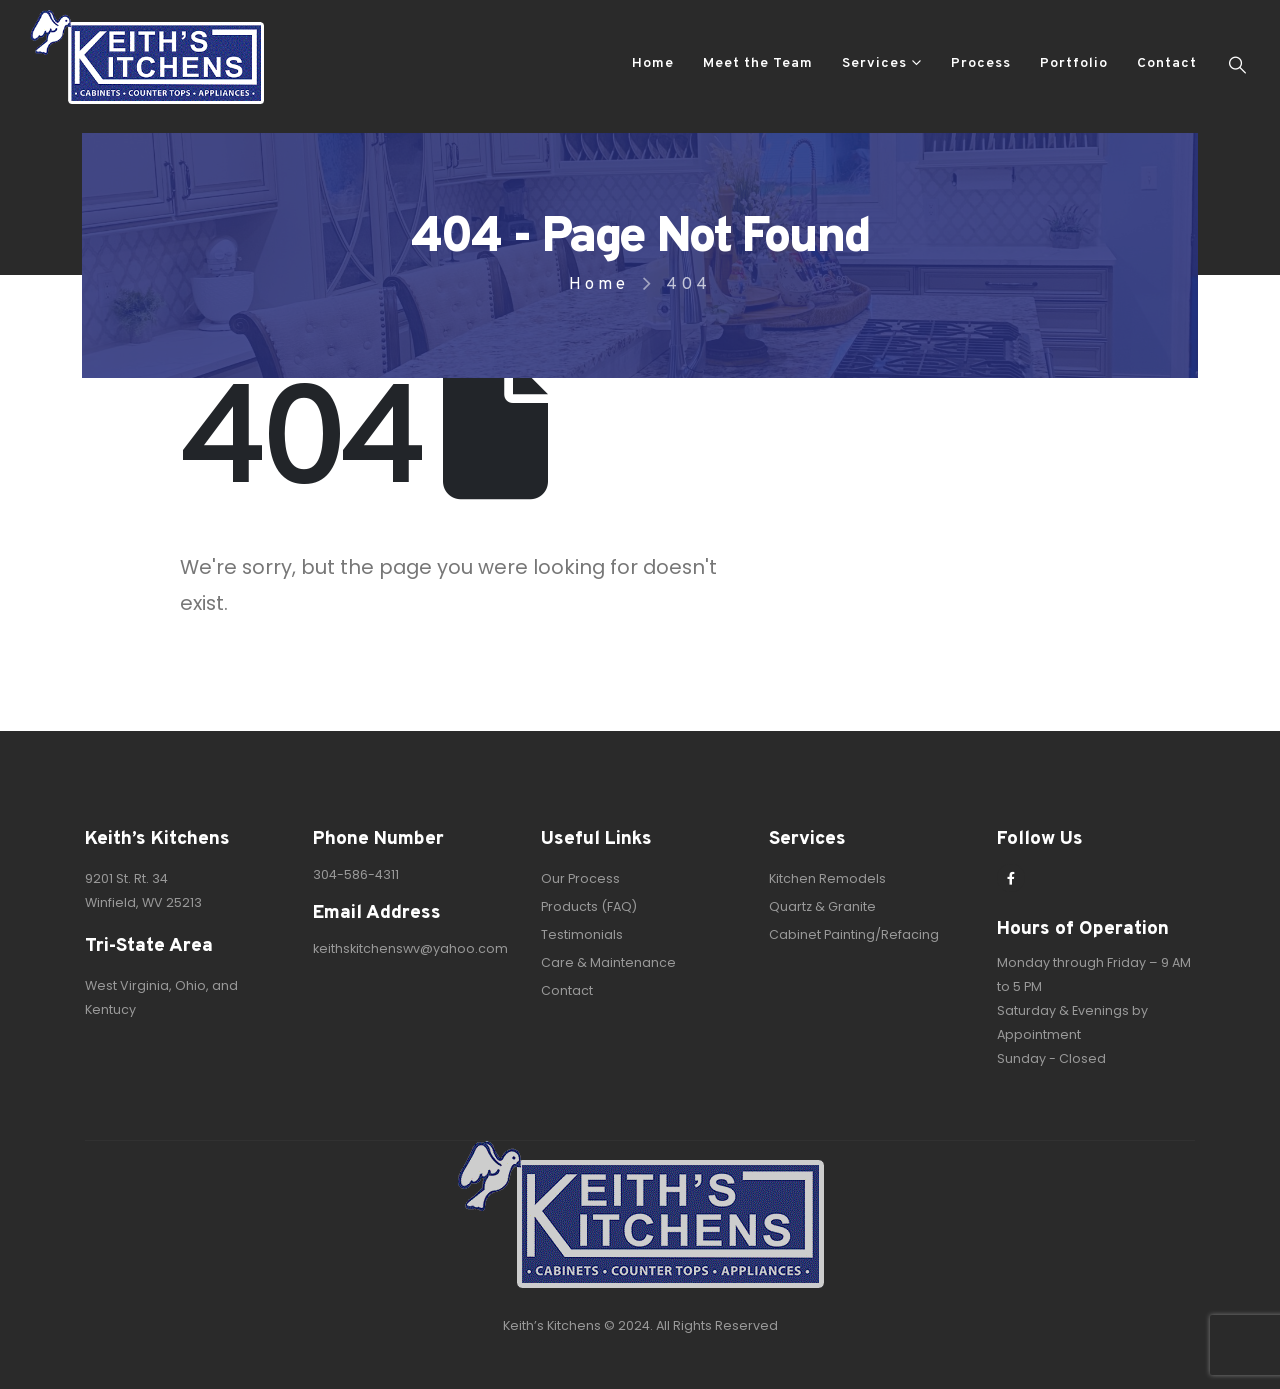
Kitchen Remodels (827, 878)
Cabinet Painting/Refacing (854, 934)
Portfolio (1074, 63)
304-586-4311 (356, 874)
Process (981, 63)
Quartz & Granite (822, 906)
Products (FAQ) (589, 906)
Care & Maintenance (608, 962)
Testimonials (582, 934)
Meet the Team (758, 63)
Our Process (580, 878)
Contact (1167, 63)
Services (874, 63)
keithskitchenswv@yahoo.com (410, 948)
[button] (1237, 65)
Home (653, 63)
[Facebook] (1011, 878)
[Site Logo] (147, 57)
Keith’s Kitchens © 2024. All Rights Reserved (640, 1325)
